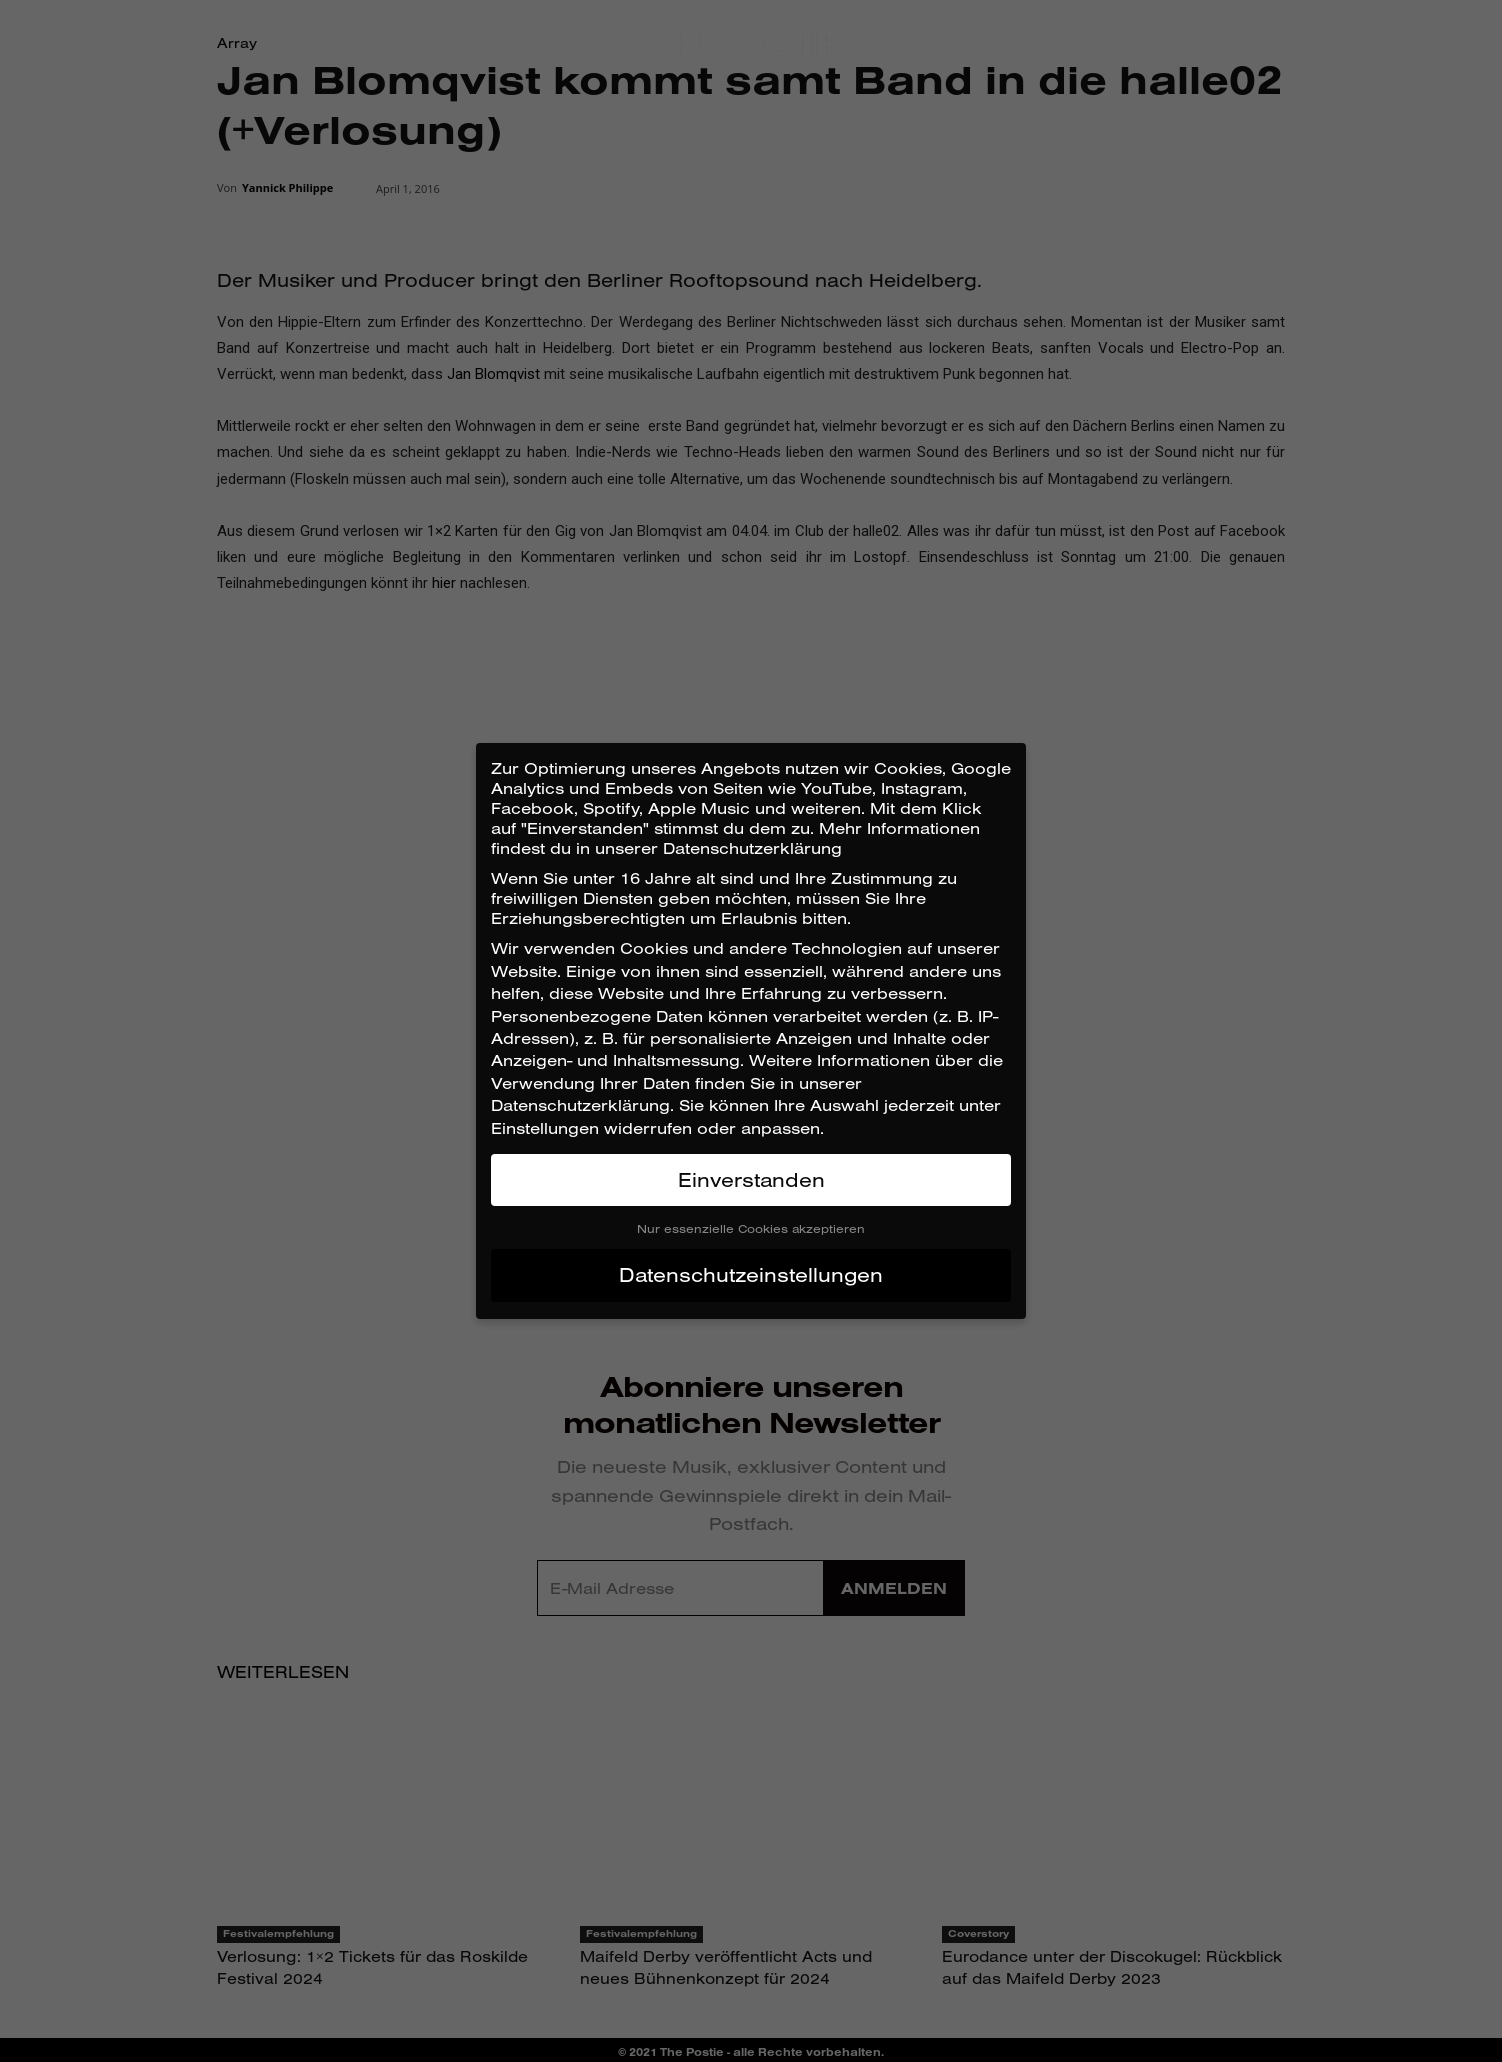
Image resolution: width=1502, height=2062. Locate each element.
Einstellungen (545, 1128)
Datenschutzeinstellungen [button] (751, 1274)
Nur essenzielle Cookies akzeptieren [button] (751, 1228)
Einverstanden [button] (751, 1179)
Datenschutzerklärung (580, 1105)
